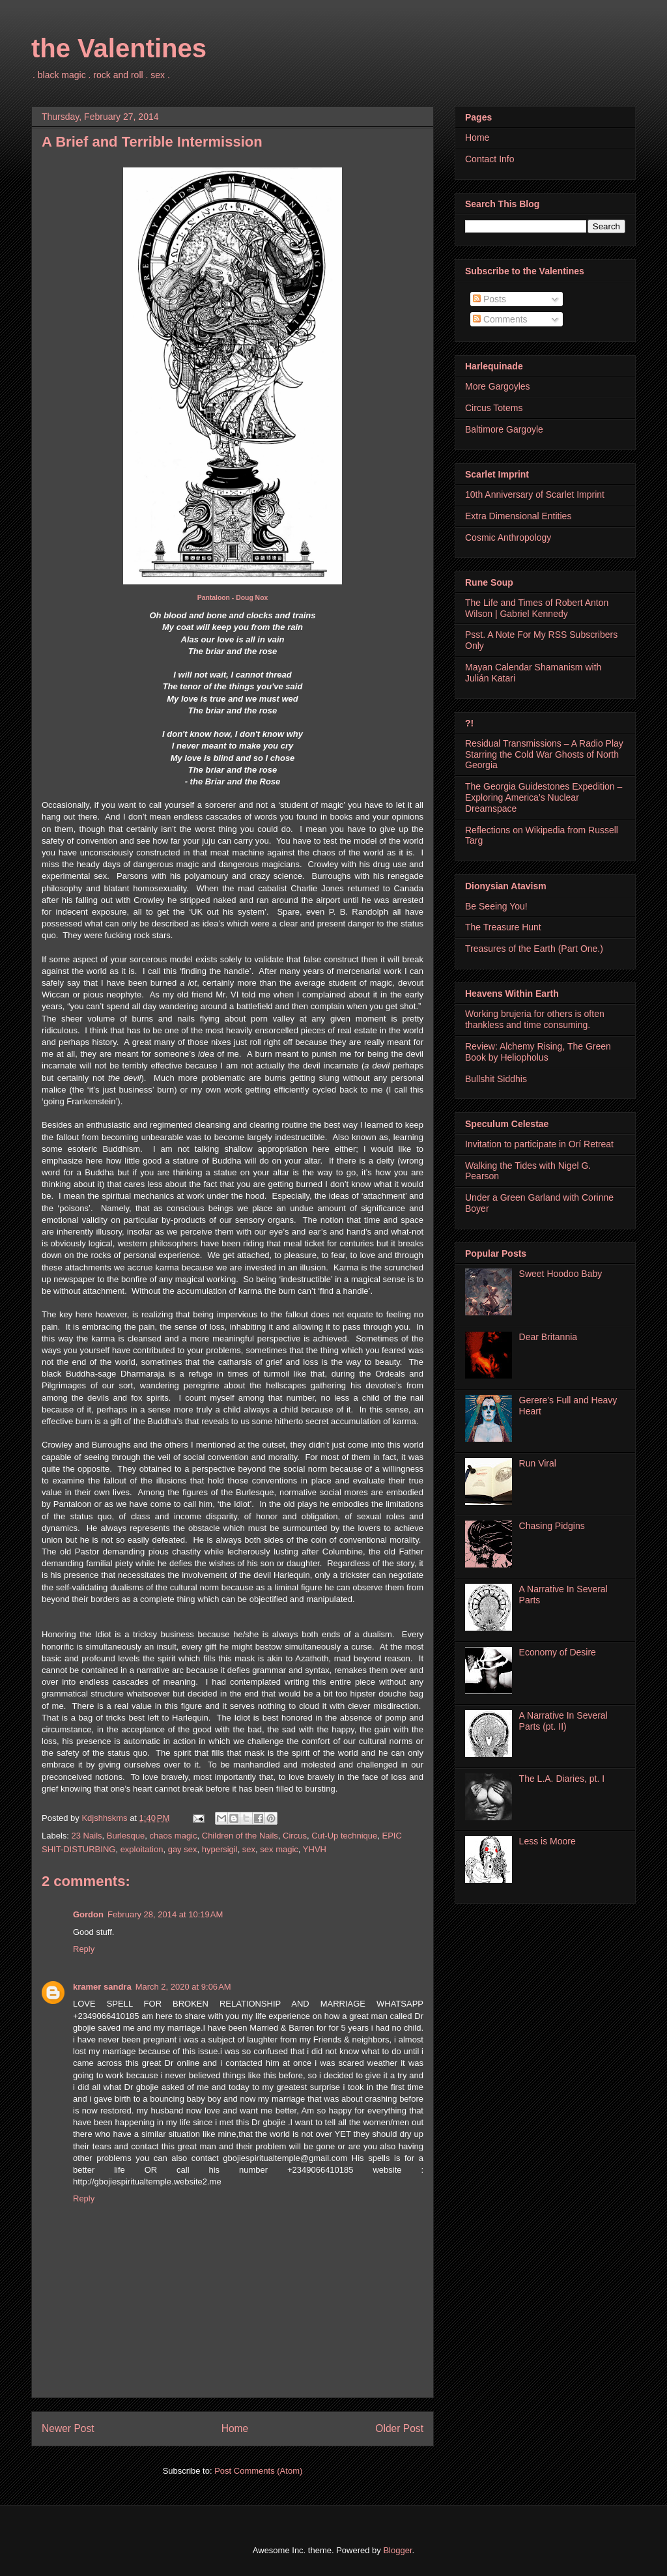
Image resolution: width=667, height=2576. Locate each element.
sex (248, 1849)
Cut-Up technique (344, 1835)
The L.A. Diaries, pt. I (562, 1778)
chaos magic (173, 1835)
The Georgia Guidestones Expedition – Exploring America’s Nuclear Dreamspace (543, 797)
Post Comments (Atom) (258, 2471)
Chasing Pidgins (552, 1526)
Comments (500, 319)
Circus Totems (493, 408)
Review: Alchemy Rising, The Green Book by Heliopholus (538, 1052)
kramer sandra (102, 1987)
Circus (295, 1835)
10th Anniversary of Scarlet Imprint (534, 494)
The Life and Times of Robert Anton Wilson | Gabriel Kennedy (536, 608)
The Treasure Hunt (503, 927)
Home (235, 2428)
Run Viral (537, 1463)
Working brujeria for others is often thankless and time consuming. (534, 1019)
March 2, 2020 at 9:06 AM (183, 1987)
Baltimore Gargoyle (504, 429)
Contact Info (490, 159)
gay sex (182, 1849)
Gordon (88, 1914)
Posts (489, 299)
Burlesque (126, 1835)
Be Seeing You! (496, 906)
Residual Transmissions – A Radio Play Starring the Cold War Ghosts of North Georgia (544, 754)
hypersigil (220, 1849)
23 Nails (87, 1835)
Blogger (397, 2550)
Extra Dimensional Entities (518, 516)
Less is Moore (547, 1841)
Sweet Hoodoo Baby (561, 1273)
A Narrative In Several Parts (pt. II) (563, 1721)
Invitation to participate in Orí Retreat (539, 1144)
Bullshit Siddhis (496, 1079)
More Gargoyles (497, 386)
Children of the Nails (240, 1835)
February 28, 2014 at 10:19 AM (165, 1914)
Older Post (399, 2428)
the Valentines (118, 48)
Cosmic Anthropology (508, 537)
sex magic (279, 1849)
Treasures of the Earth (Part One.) (534, 948)
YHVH (314, 1849)
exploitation (142, 1849)
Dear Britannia (548, 1337)
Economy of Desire (557, 1652)
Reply (83, 1949)
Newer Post (68, 2428)
